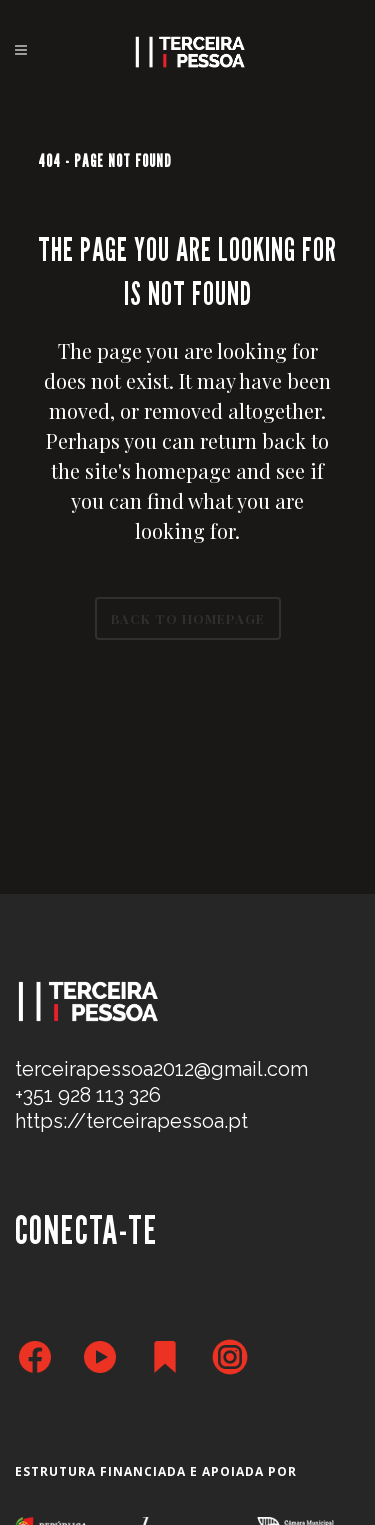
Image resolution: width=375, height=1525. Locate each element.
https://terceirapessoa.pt (131, 1121)
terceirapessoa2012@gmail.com (161, 1069)
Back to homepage (188, 618)
